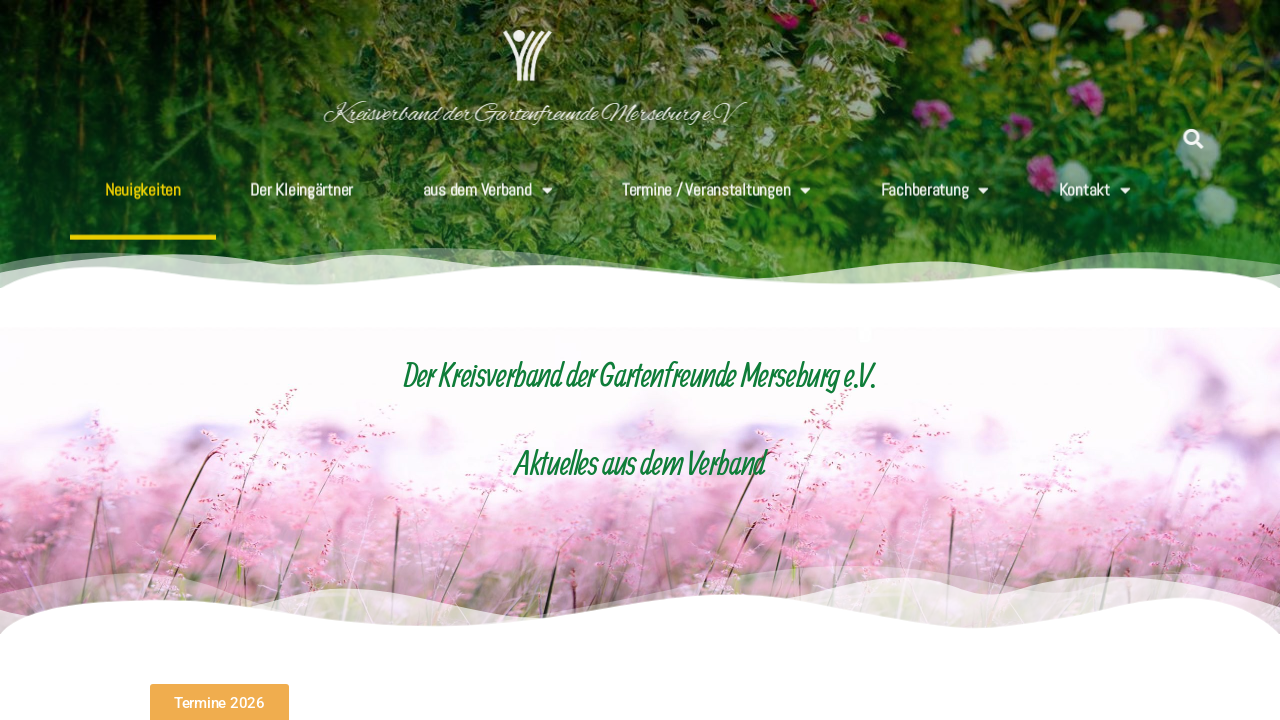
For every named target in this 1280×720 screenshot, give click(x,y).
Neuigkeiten (143, 179)
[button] (1198, 139)
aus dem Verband (488, 179)
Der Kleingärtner (301, 179)
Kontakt (1095, 179)
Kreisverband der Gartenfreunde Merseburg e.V (408, 114)
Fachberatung (935, 179)
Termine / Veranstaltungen (716, 179)
